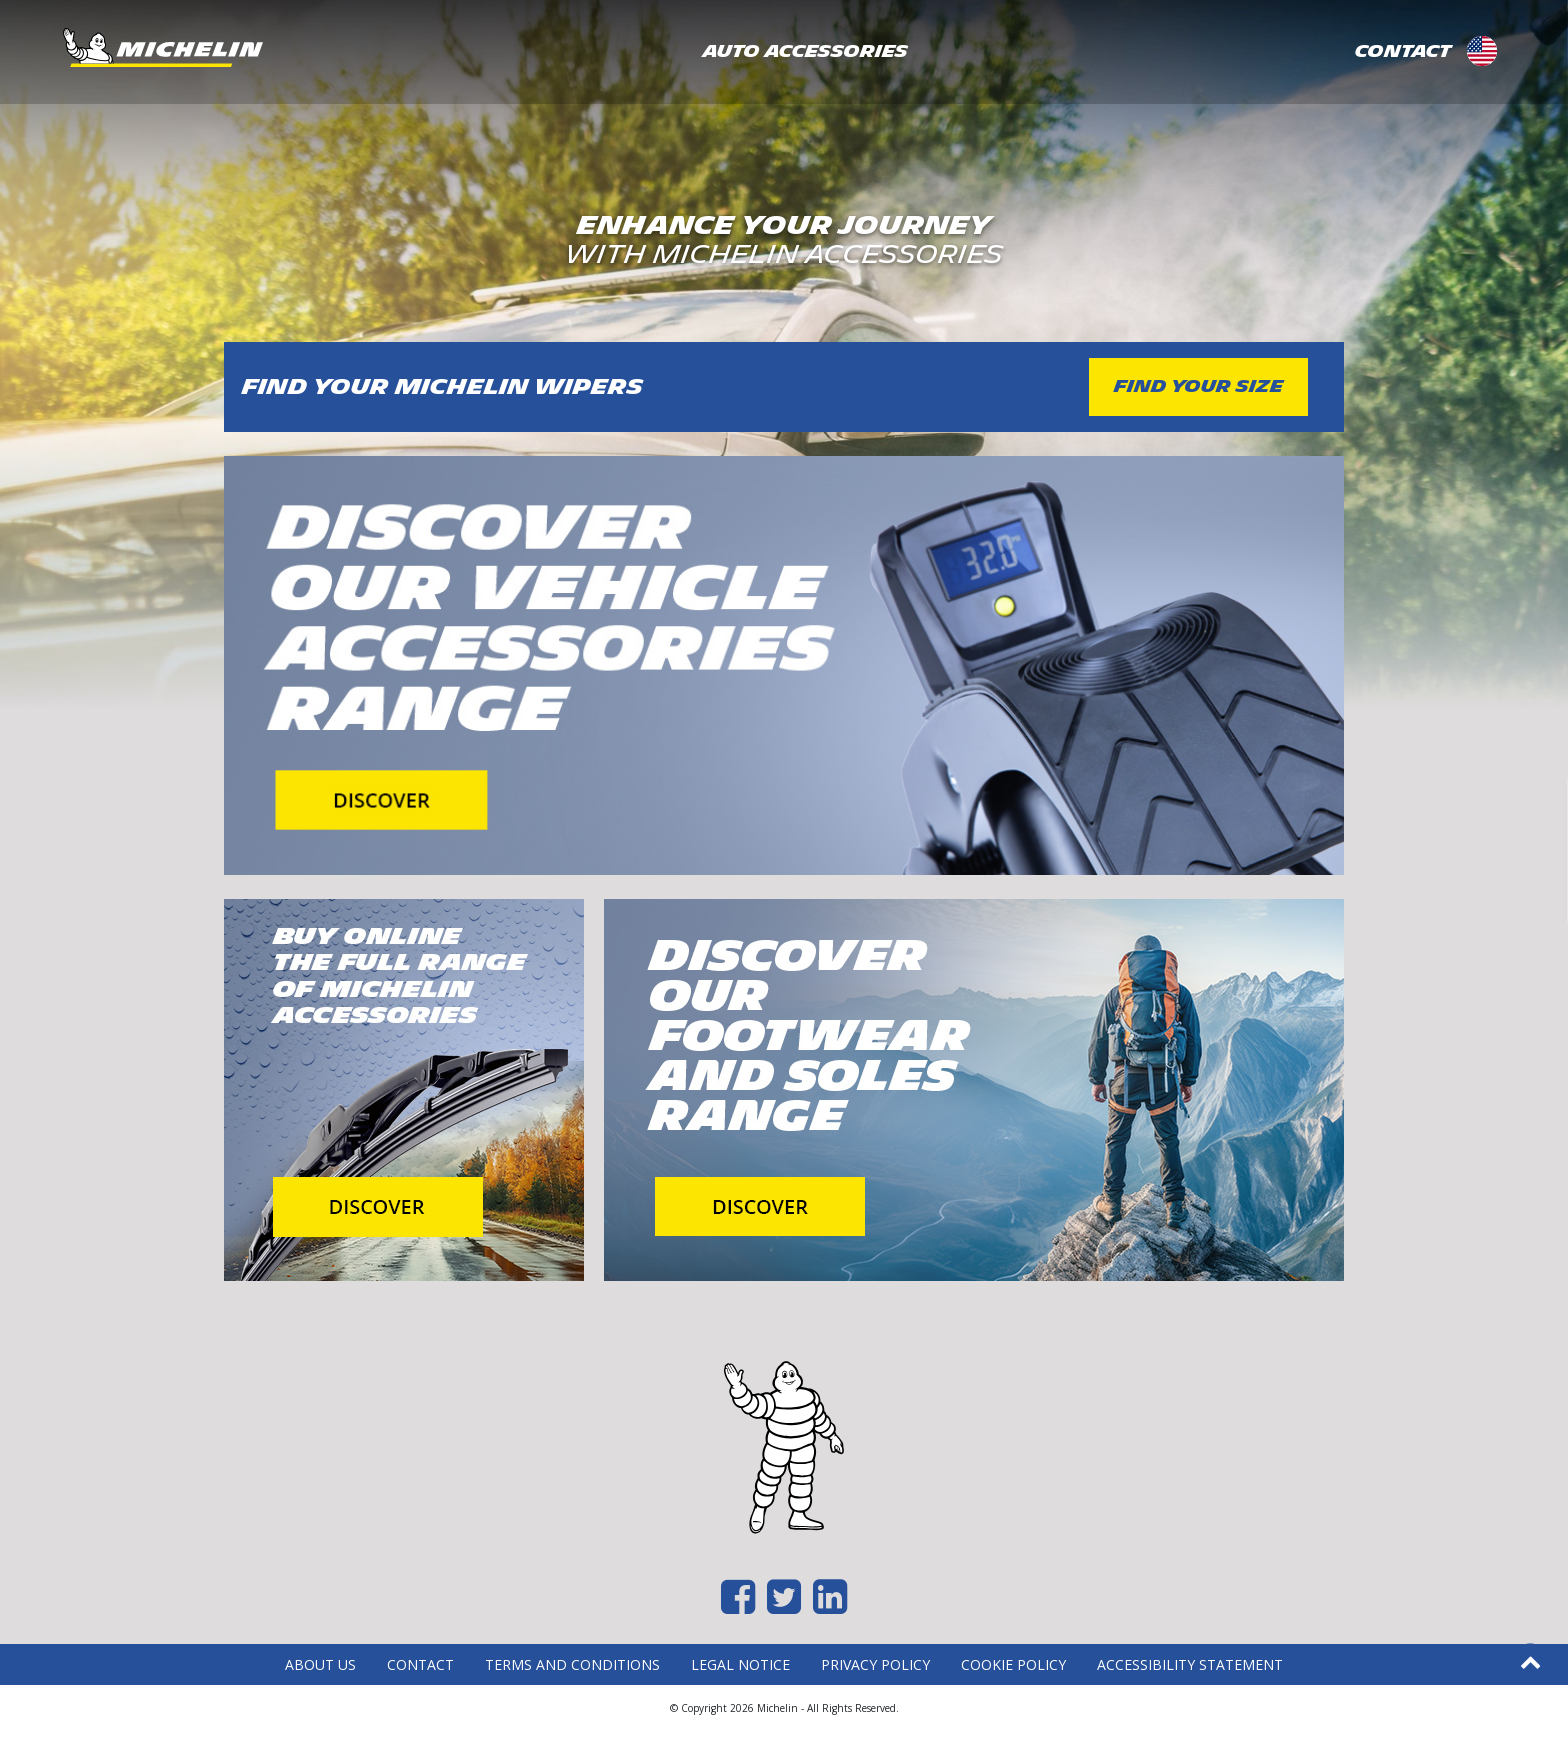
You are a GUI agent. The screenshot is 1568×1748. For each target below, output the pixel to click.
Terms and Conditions (572, 1664)
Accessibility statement (1190, 1664)
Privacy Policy (875, 1664)
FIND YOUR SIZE (1198, 386)
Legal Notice (740, 1664)
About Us (320, 1664)
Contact (420, 1664)
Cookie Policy (1013, 1664)
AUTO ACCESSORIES (805, 51)
